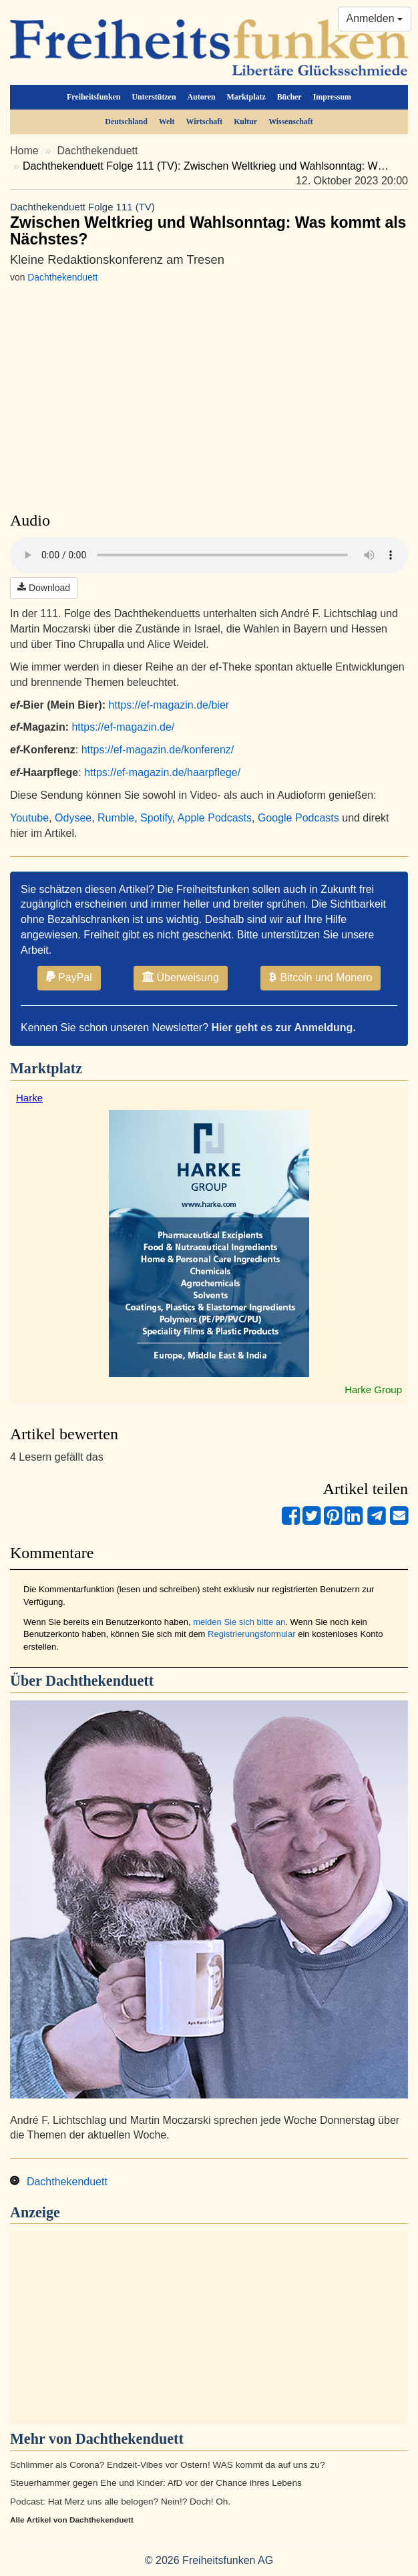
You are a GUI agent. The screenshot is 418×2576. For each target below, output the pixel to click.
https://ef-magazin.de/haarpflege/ (162, 772)
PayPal (69, 977)
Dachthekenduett (97, 150)
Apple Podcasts (215, 817)
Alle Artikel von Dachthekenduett (72, 2520)
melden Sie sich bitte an (239, 1622)
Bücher (289, 97)
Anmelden (375, 18)
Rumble (115, 817)
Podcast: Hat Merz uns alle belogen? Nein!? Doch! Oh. (120, 2502)
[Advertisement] (209, 2327)
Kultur (245, 121)
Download (43, 587)
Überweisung (180, 977)
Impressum (332, 97)
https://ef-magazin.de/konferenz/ (157, 749)
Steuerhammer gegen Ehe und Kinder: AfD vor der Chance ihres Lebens (156, 2483)
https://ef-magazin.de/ (122, 727)
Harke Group (373, 1389)
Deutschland (126, 121)
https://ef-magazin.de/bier (169, 705)
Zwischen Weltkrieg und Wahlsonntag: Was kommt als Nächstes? (209, 224)
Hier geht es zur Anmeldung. (284, 1027)
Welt (167, 121)
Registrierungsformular (252, 1634)
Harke (29, 1097)
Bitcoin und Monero (320, 977)
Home (24, 150)
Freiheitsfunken (93, 97)
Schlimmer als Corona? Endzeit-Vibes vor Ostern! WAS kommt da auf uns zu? (167, 2465)
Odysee (73, 817)
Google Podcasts (298, 817)
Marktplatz (246, 97)
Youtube (29, 817)
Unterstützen (154, 97)
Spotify (156, 817)
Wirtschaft (204, 121)
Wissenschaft (290, 121)
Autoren (202, 97)
